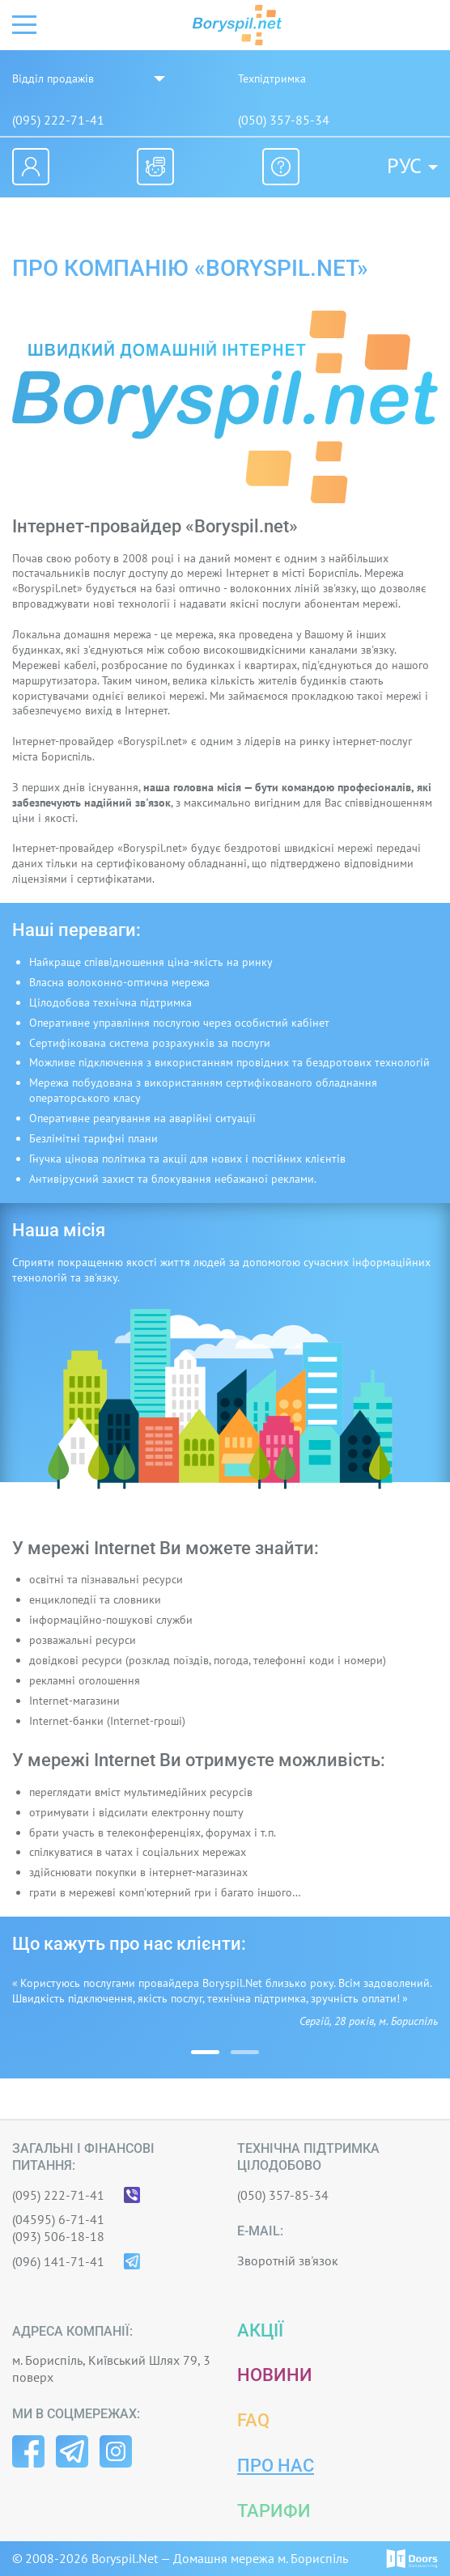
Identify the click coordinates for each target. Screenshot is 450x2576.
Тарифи (274, 2511)
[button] (205, 2052)
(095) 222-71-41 (58, 120)
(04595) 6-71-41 (58, 2219)
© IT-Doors (412, 2558)
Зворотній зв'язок (287, 2260)
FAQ (253, 2420)
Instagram (116, 2451)
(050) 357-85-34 (283, 120)
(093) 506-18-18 (58, 2236)
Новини (274, 2375)
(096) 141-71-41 (58, 2261)
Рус (404, 166)
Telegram (72, 2451)
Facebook (28, 2451)
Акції (260, 2330)
